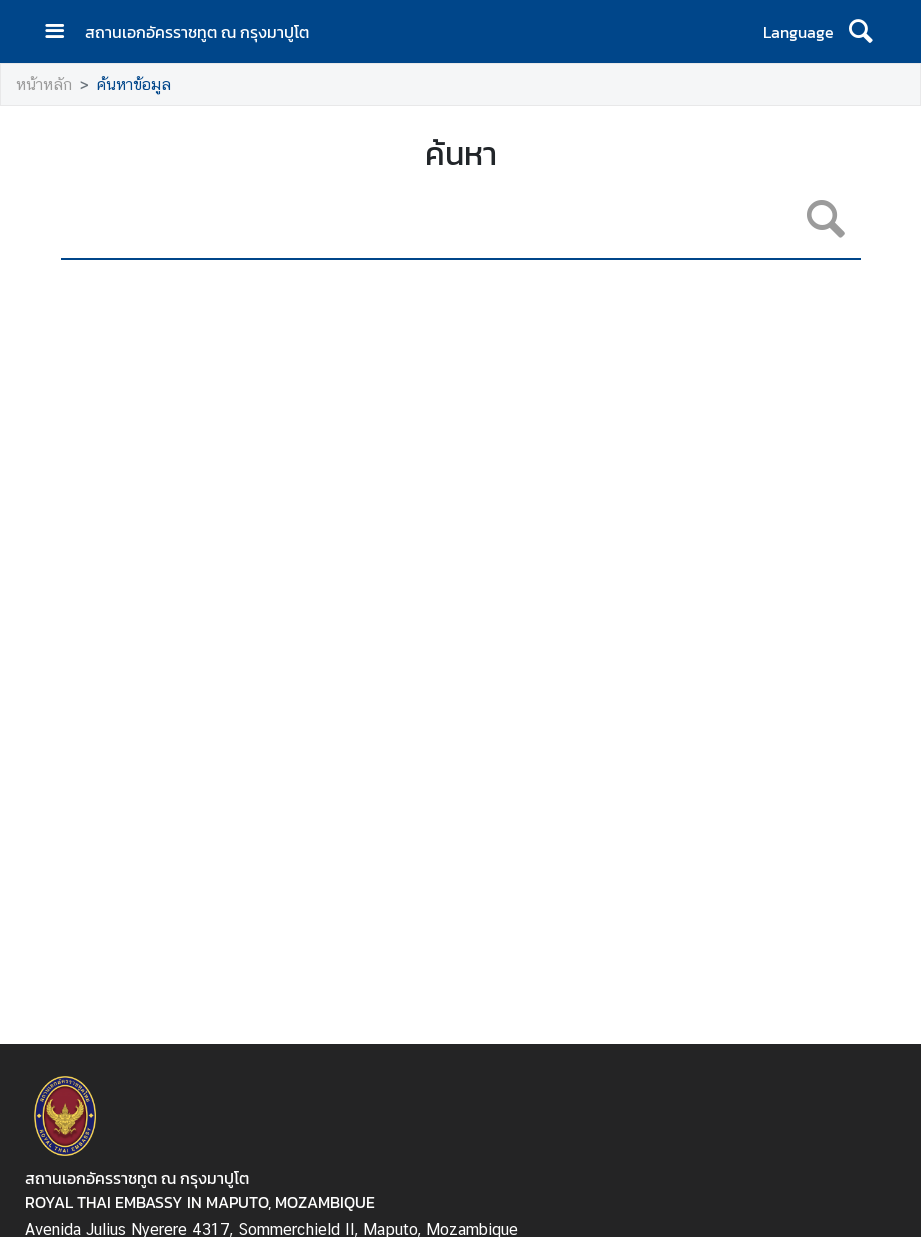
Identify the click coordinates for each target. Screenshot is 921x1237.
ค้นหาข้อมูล (134, 84)
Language (798, 32)
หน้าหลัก (44, 84)
